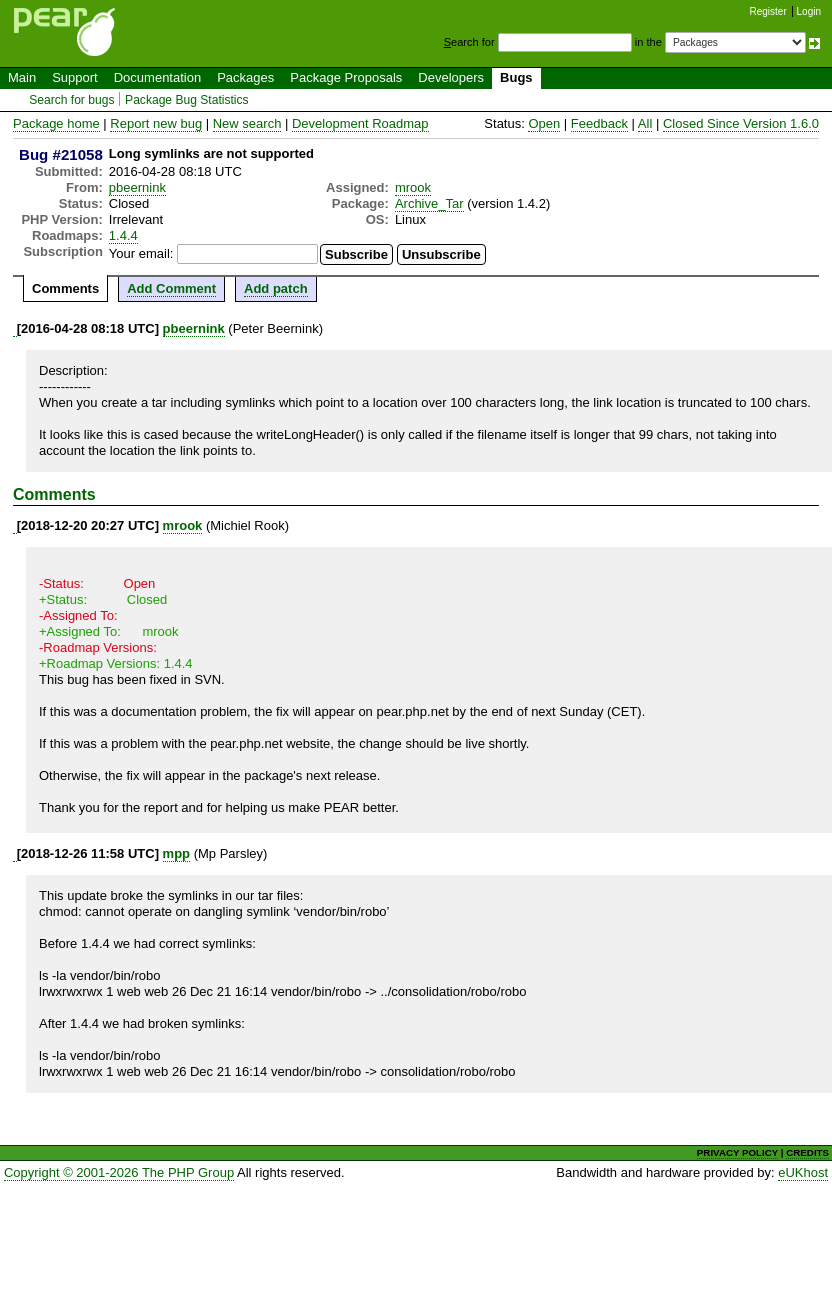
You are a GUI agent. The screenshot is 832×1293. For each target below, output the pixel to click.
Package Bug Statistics (187, 100)
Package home (56, 123)
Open (544, 123)
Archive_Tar (429, 203)
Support (75, 77)
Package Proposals (346, 77)
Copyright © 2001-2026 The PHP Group (119, 1172)
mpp (176, 853)
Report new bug (156, 123)
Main (22, 77)
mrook (413, 187)
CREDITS (807, 1152)
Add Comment (171, 288)
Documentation (157, 77)
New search (247, 123)
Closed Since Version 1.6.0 (741, 123)
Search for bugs (71, 100)
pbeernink (137, 187)
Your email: (141, 253)
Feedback (599, 123)
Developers (451, 77)
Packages (245, 77)
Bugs (516, 77)
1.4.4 (123, 235)
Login (809, 11)
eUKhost (803, 1172)
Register (768, 11)
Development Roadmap (360, 123)
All (645, 123)
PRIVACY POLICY (737, 1152)
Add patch (276, 288)
